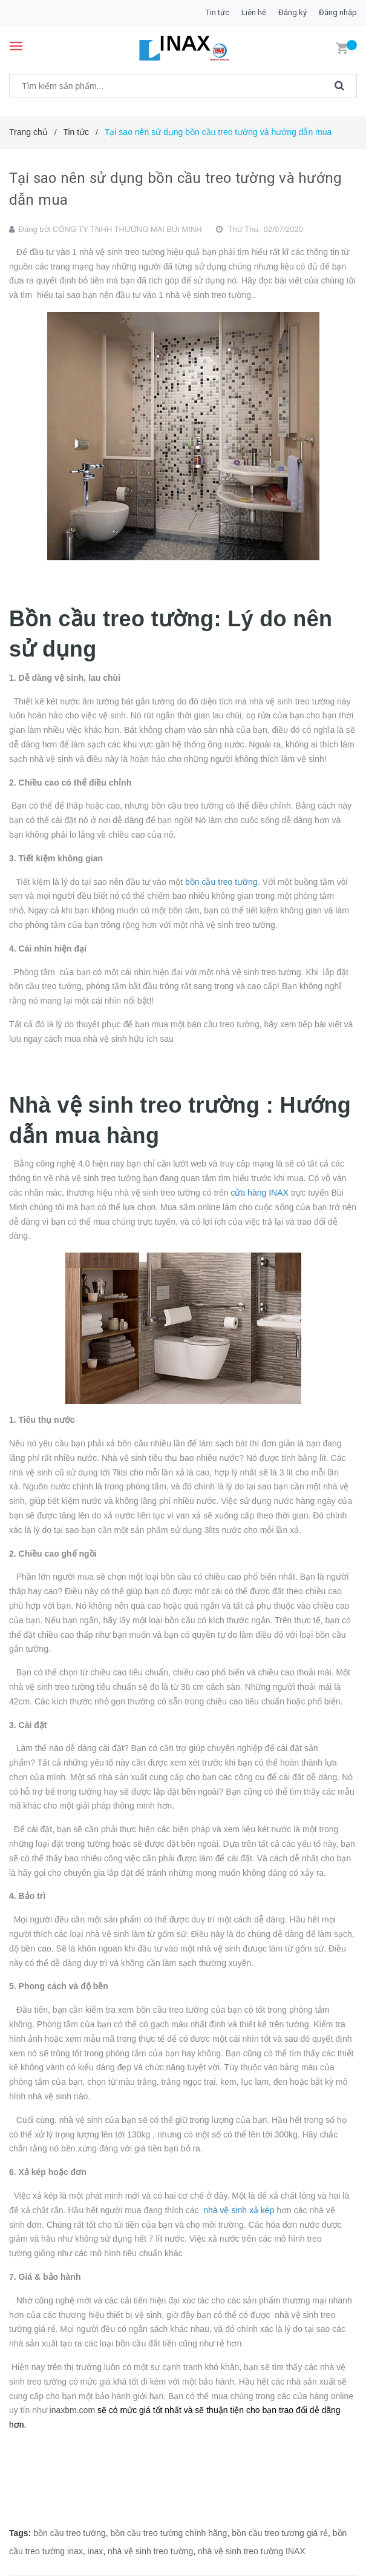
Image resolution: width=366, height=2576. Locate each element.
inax (95, 2551)
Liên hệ (253, 12)
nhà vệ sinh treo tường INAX (252, 2551)
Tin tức (217, 12)
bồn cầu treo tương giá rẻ (280, 2533)
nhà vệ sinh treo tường (150, 2551)
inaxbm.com (72, 2410)
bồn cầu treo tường (69, 2533)
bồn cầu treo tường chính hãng (169, 2533)
